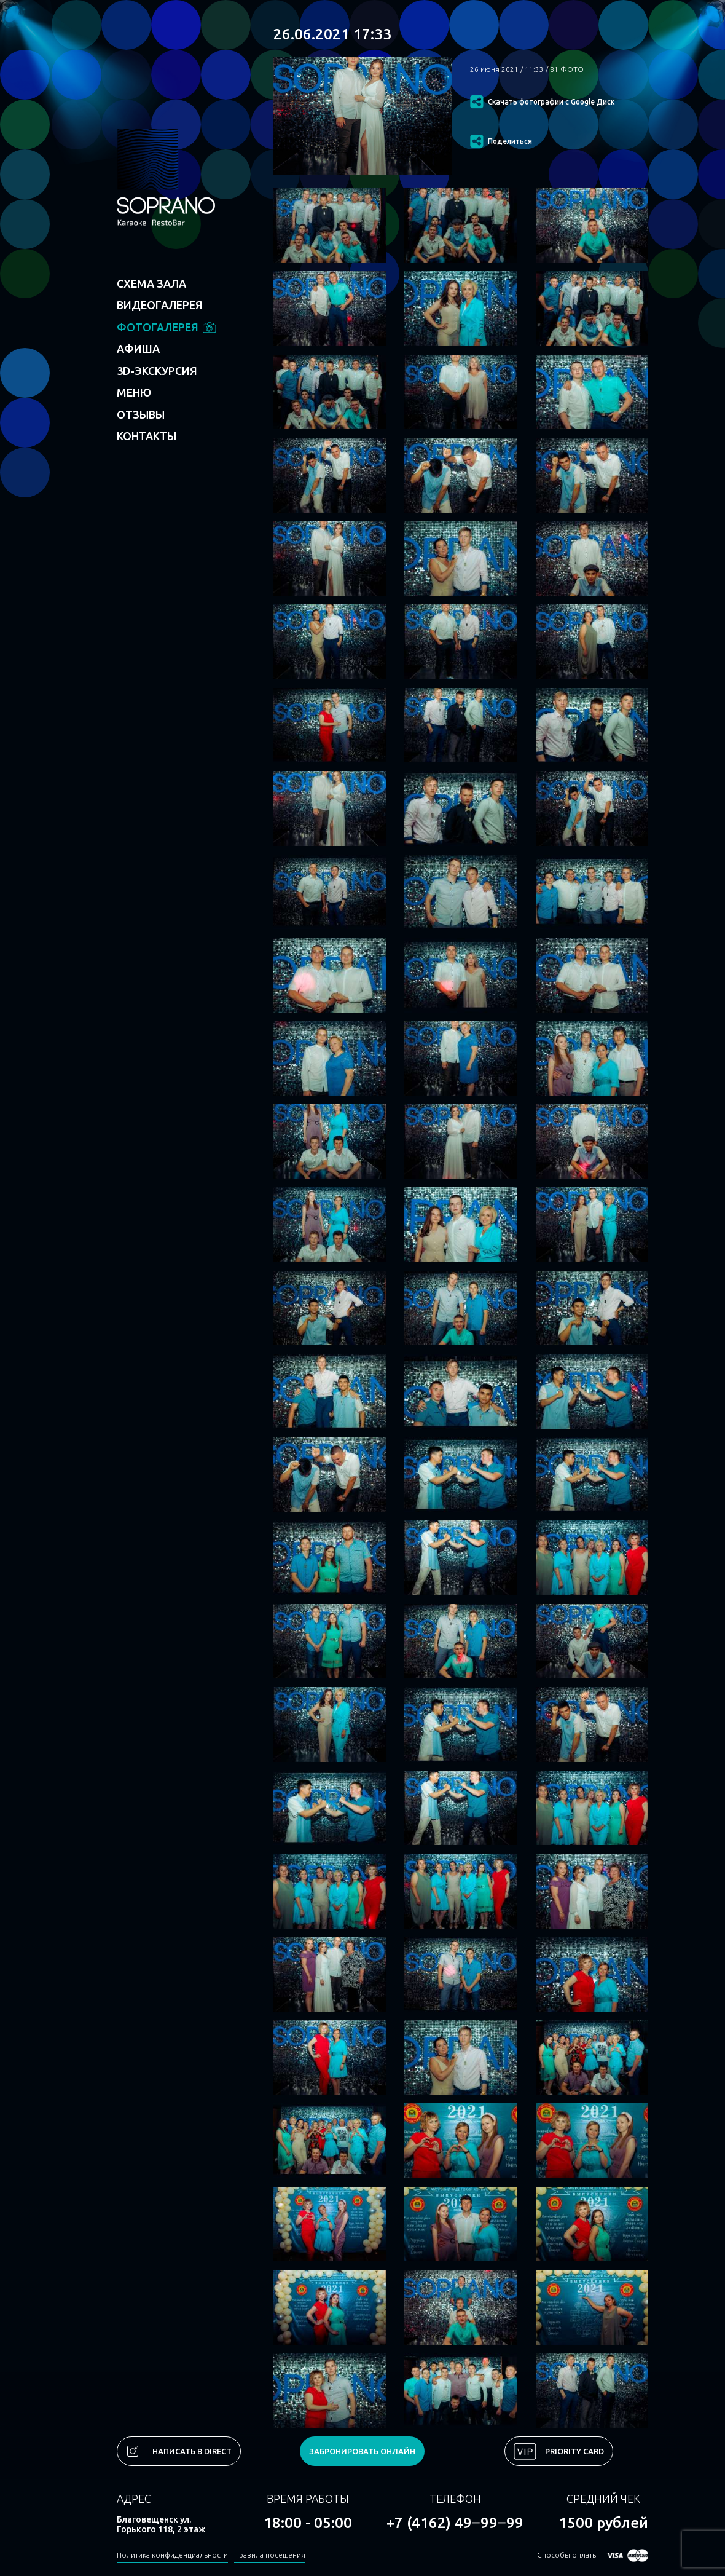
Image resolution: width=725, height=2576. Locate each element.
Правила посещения (269, 2555)
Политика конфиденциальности (172, 2555)
